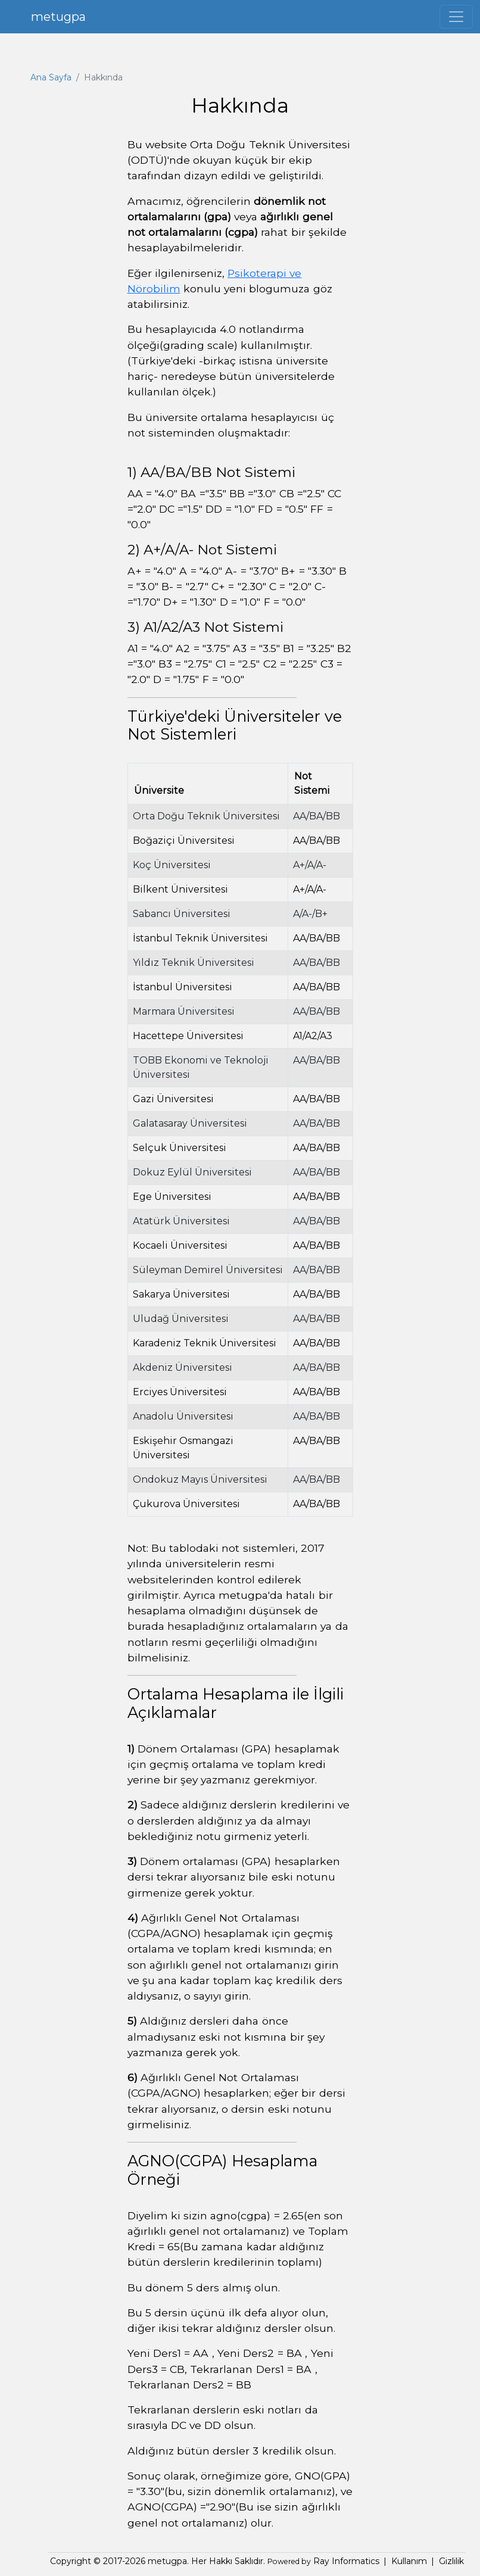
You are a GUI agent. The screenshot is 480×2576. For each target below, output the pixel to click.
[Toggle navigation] (456, 17)
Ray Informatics (345, 2561)
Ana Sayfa (50, 77)
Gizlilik (451, 2561)
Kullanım (409, 2561)
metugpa (58, 17)
